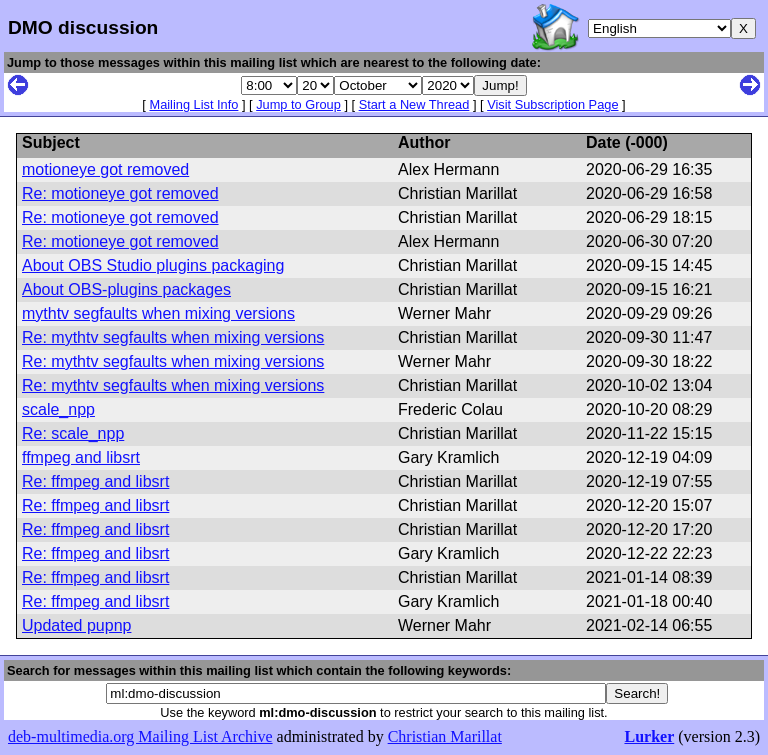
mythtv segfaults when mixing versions (158, 313)
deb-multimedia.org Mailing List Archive (140, 736)
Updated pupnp (76, 625)
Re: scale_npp (73, 433)
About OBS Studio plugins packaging (153, 265)
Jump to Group (298, 104)
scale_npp (58, 409)
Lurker (649, 736)
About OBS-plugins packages (126, 289)
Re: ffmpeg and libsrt (95, 481)
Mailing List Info (193, 104)
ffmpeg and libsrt (81, 457)
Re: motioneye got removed (120, 193)
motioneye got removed (105, 169)
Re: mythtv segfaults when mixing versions (173, 337)
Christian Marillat (445, 736)
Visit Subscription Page (552, 104)
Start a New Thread (414, 104)
